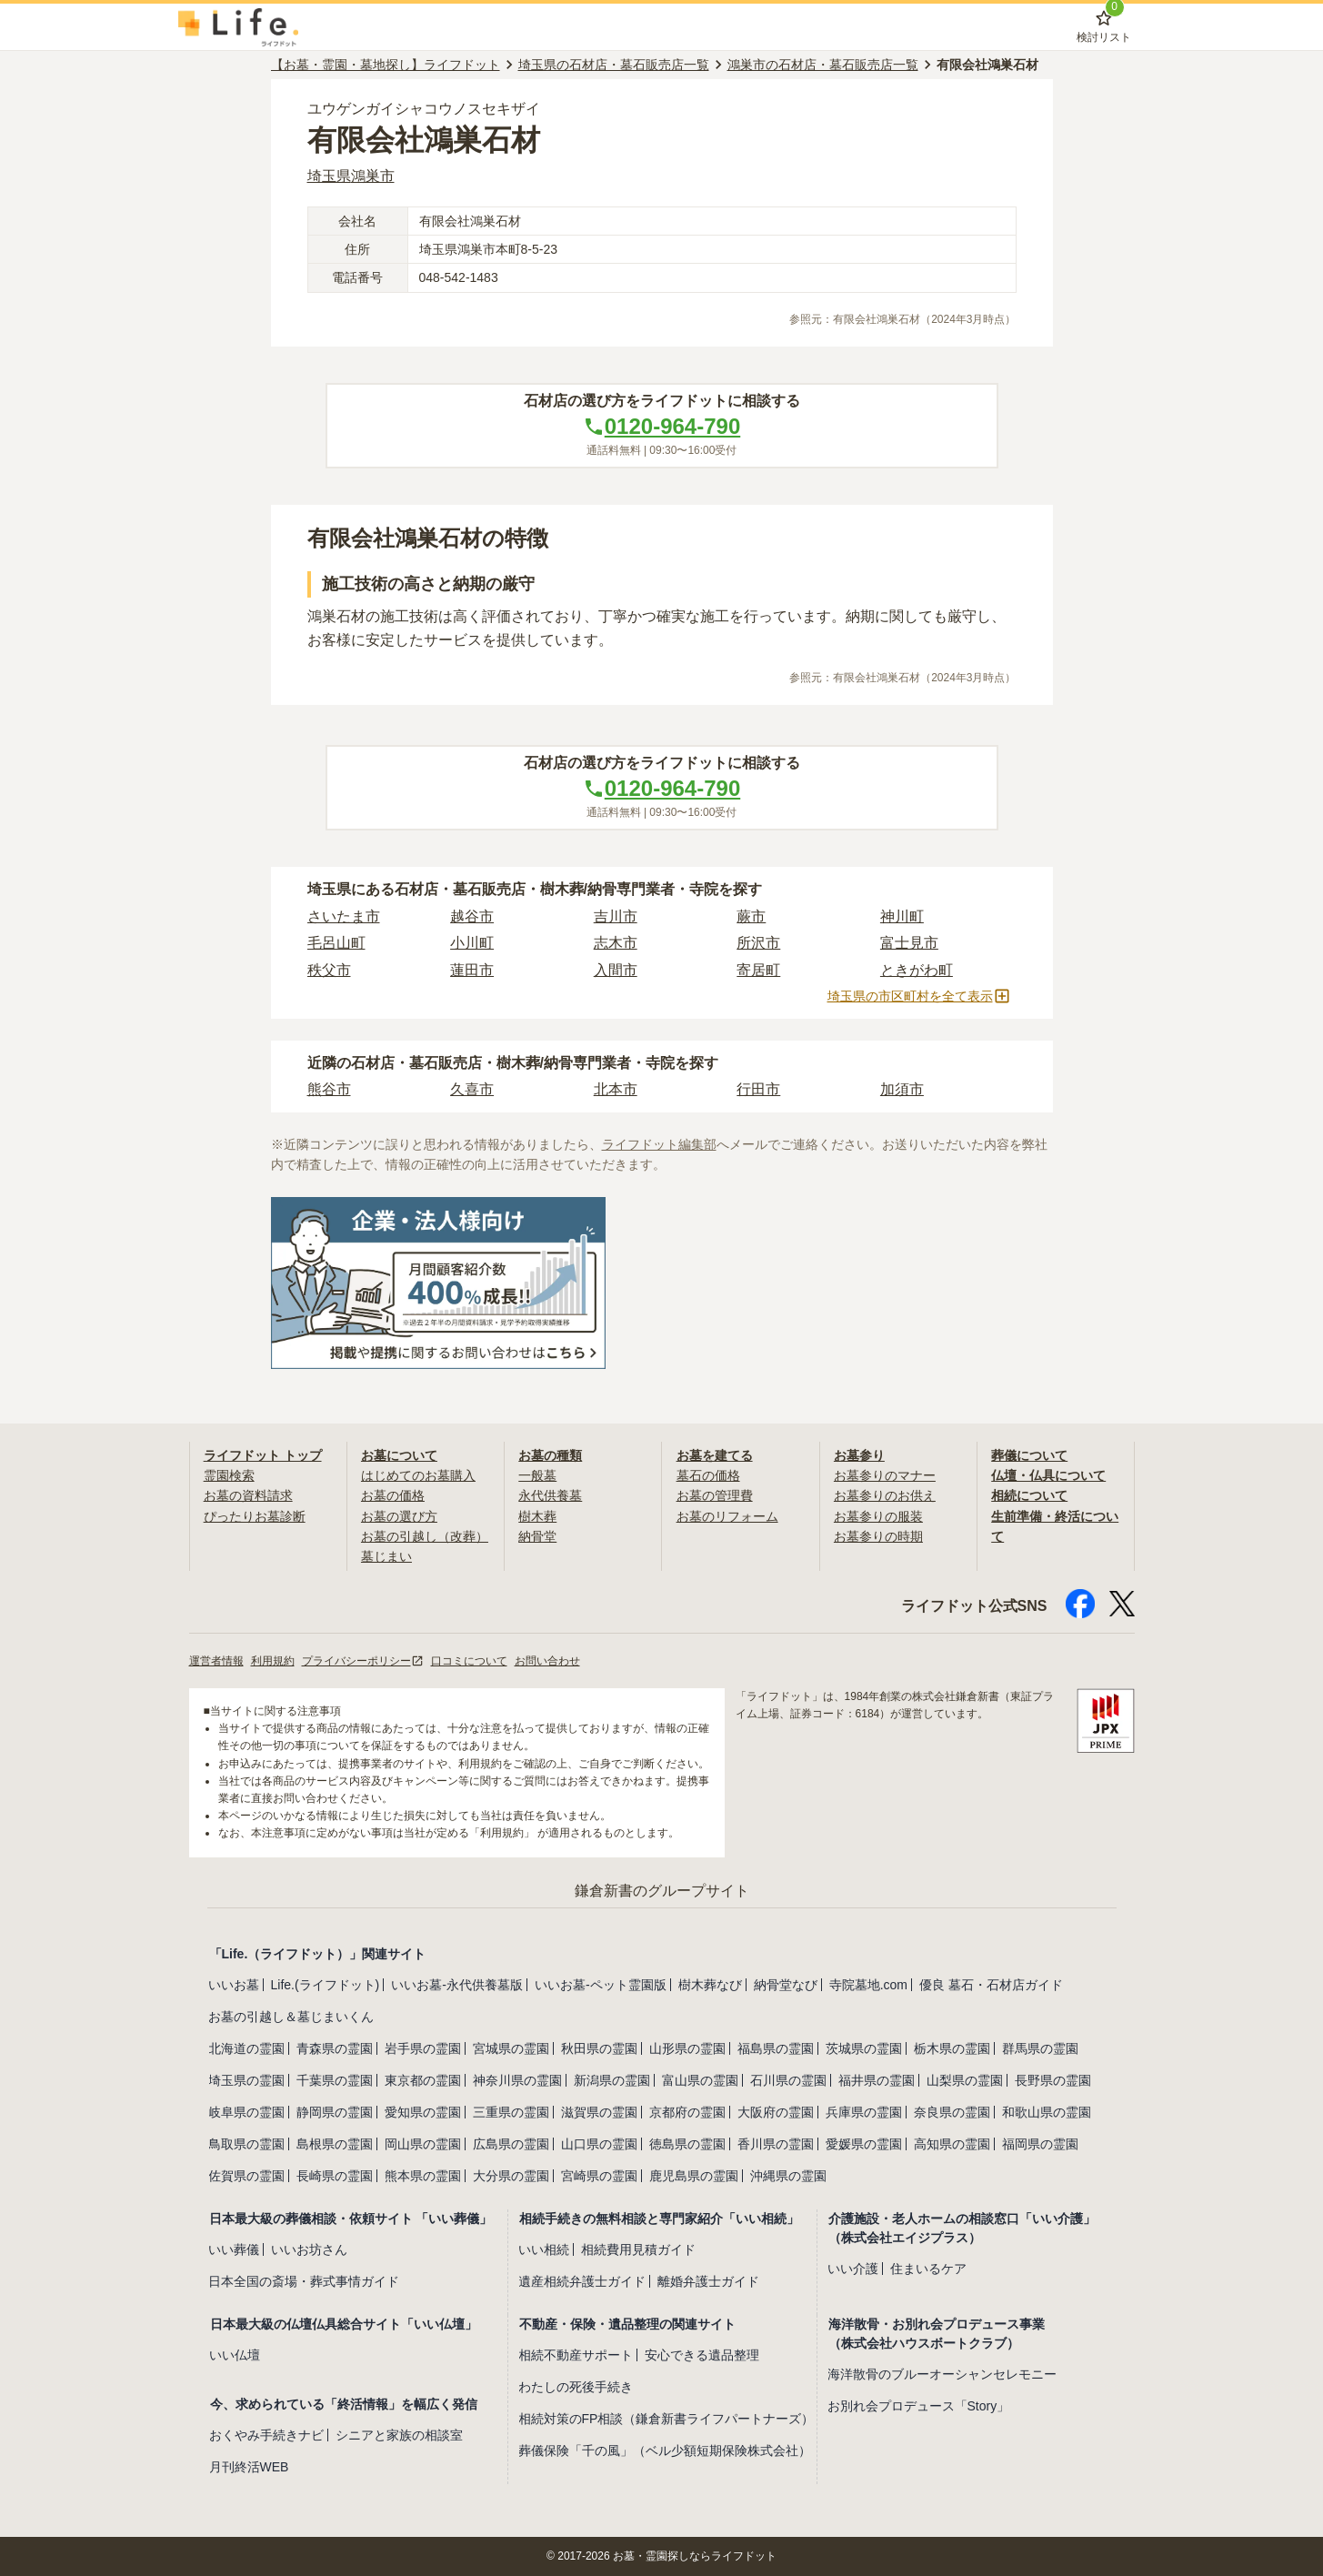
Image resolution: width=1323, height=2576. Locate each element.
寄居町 (758, 970)
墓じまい (386, 1556)
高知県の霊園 (952, 2144)
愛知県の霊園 (423, 2112)
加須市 (902, 1089)
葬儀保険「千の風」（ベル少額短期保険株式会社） (664, 2450)
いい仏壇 (234, 2355)
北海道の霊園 (246, 2048)
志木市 (615, 943)
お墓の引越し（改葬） (424, 1536)
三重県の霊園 (511, 2112)
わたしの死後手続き (575, 2386)
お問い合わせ (547, 1661)
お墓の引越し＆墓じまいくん (291, 2016)
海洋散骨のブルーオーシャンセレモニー (942, 2374)
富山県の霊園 (700, 2080)
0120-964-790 (661, 426)
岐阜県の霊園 (246, 2112)
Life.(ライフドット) (325, 1984)
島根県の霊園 (334, 2144)
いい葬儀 (233, 2249)
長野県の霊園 (1053, 2080)
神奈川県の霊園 (517, 2080)
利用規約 (273, 1661)
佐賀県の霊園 (246, 2175)
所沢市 (758, 943)
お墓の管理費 (715, 1495)
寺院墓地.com (868, 1984)
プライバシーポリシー (363, 1661)
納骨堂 (537, 1536)
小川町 (472, 943)
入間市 (615, 970)
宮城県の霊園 (511, 2048)
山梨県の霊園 (965, 2080)
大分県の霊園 (511, 2175)
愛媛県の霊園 (864, 2144)
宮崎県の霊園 (599, 2175)
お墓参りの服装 (878, 1516)
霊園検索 (229, 1475)
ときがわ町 (916, 970)
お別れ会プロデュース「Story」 (918, 2406)
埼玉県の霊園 (246, 2080)
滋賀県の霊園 (599, 2112)
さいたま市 (343, 916)
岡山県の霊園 (423, 2144)
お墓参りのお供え (885, 1495)
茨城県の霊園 (864, 2048)
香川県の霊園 (775, 2144)
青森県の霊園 (334, 2048)
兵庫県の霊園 (864, 2112)
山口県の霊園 (599, 2144)
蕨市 (751, 916)
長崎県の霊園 (334, 2175)
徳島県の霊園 (687, 2144)
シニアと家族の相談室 (399, 2435)
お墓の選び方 (399, 1516)
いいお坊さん (309, 2249)
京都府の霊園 (687, 2112)
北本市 (615, 1089)
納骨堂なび (785, 1984)
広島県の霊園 (511, 2144)
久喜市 (472, 1089)
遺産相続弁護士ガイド (582, 2281)
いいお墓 (233, 1984)
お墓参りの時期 (878, 1536)
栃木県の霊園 (952, 2048)
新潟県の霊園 (612, 2080)
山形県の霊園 (687, 2048)
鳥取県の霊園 (246, 2144)
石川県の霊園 (788, 2080)
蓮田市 (472, 970)
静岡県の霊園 (334, 2112)
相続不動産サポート (575, 2355)
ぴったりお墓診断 (255, 1516)
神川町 (902, 916)
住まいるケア (928, 2268)
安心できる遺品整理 (702, 2355)
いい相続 (543, 2249)
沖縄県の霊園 (788, 2175)
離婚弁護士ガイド (708, 2281)
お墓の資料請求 (248, 1495)
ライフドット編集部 (659, 1144)
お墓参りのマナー (885, 1475)
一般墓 (537, 1475)
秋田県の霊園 (599, 2048)
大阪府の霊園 (775, 2112)
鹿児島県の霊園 (693, 2175)
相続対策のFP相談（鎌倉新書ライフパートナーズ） (666, 2418)
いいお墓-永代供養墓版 (457, 1984)
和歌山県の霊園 (1046, 2112)
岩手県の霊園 (423, 2048)
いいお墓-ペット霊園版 (601, 1984)
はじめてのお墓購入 (418, 1475)
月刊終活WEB (249, 2466)
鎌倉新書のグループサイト (662, 1890)
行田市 (758, 1089)
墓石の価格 (708, 1475)
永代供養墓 (550, 1495)
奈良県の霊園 (952, 2112)
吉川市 (615, 916)
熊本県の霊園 (423, 2175)
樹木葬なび (710, 1984)
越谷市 (472, 916)
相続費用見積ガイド (638, 2249)
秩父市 (329, 970)
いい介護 (852, 2268)
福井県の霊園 (876, 2080)
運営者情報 (216, 1661)
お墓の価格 (393, 1495)
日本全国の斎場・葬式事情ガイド (303, 2281)
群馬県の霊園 (1040, 2048)
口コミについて (469, 1661)
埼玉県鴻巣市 (351, 176)
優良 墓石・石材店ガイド (991, 1984)
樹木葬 (537, 1516)
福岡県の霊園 (1040, 2144)
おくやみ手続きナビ (266, 2435)
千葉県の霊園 (334, 2080)
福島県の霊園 (775, 2048)
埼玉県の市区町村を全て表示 (919, 996)
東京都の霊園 (423, 2080)
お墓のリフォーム (727, 1516)
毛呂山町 (336, 943)
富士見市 (909, 943)
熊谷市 (329, 1089)
